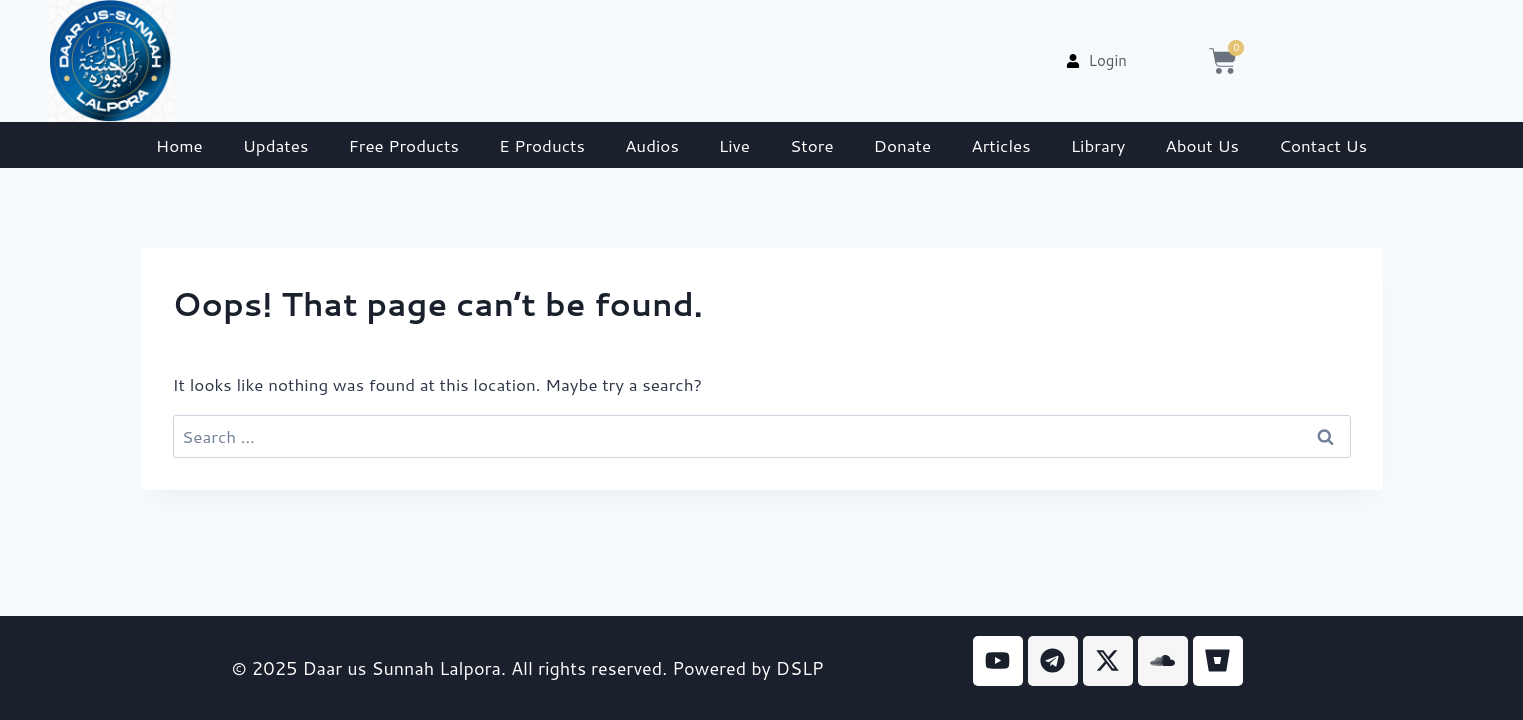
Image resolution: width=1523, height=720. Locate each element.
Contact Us (1323, 145)
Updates (276, 145)
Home (179, 145)
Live (734, 145)
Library (1098, 145)
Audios (652, 145)
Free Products (403, 145)
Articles (1000, 145)
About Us (1202, 145)
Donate (903, 145)
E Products (542, 145)
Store (812, 145)
